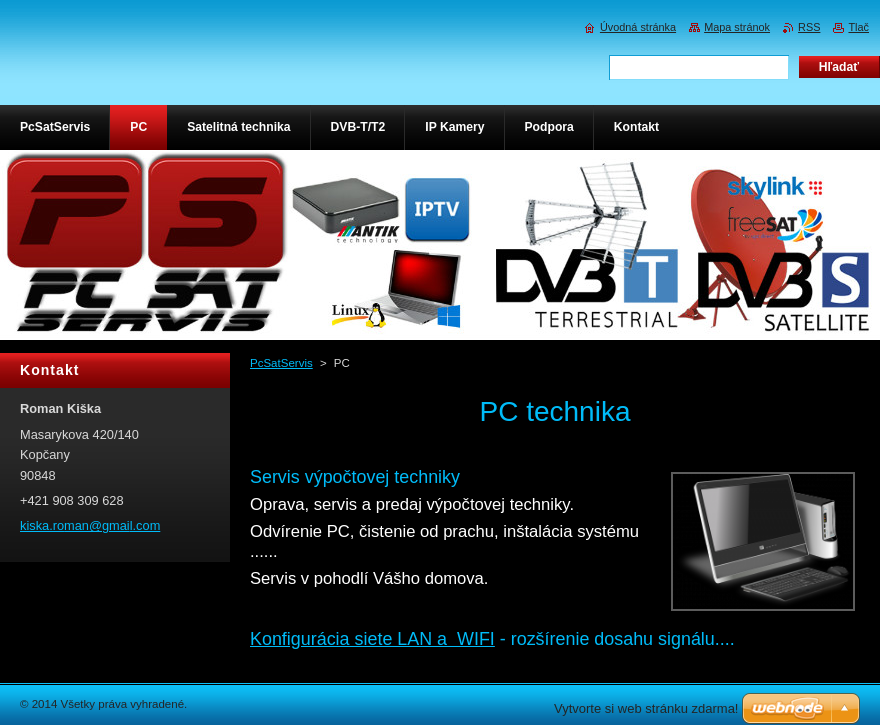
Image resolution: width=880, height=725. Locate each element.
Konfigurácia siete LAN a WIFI (372, 639)
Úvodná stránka (638, 27)
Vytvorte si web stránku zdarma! (646, 708)
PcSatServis (281, 363)
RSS (809, 27)
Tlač (858, 27)
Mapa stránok (737, 27)
